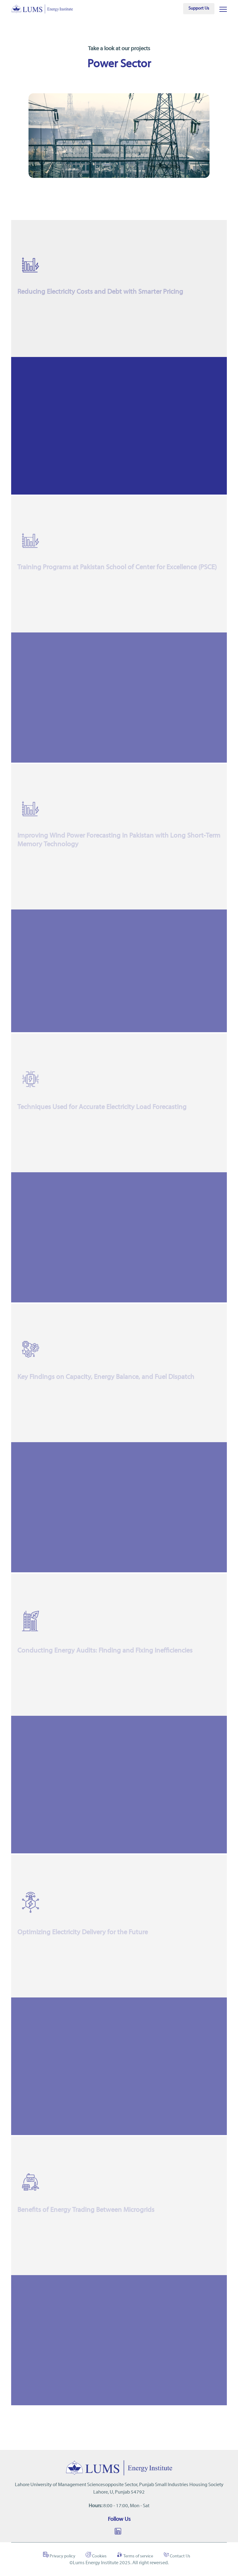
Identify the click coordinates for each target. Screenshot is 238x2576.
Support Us (198, 8)
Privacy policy (59, 2555)
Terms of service (135, 2555)
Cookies (96, 2555)
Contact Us (176, 2555)
